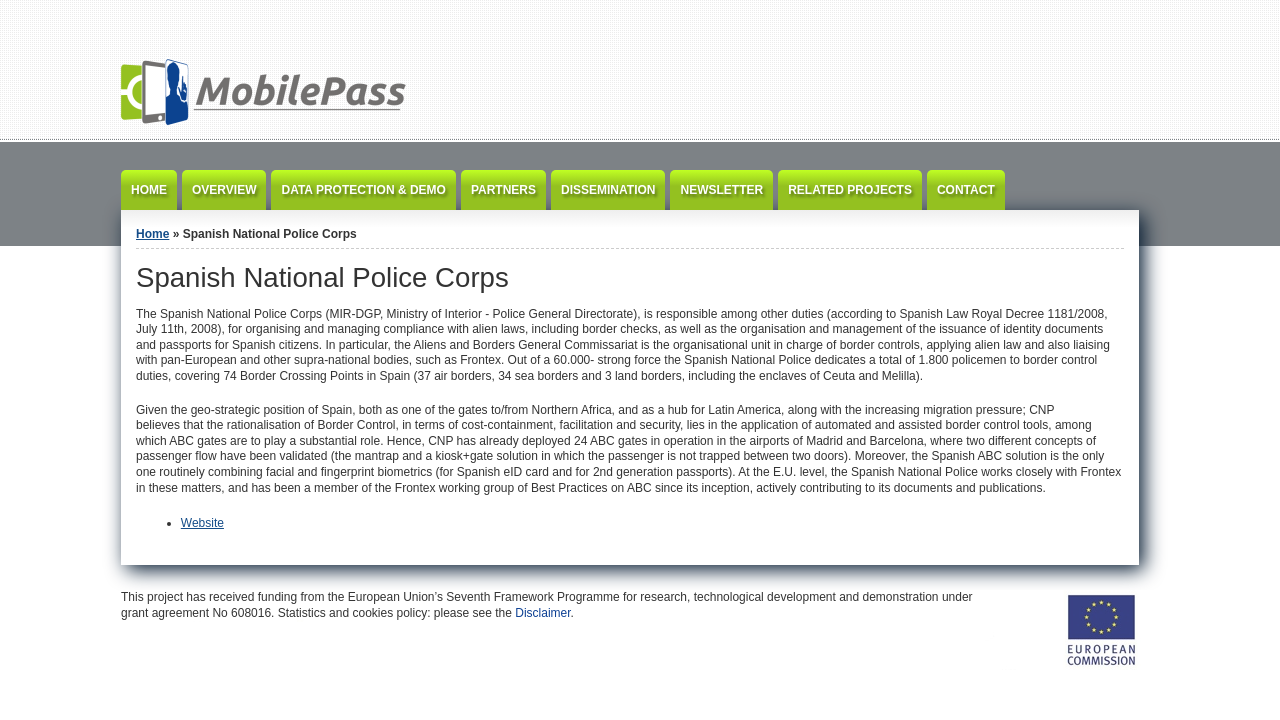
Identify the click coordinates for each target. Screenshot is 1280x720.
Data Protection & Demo (363, 190)
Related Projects (850, 190)
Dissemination (608, 190)
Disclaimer (542, 613)
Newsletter (721, 190)
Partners (503, 190)
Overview (224, 190)
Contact (966, 190)
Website (202, 523)
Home (149, 190)
